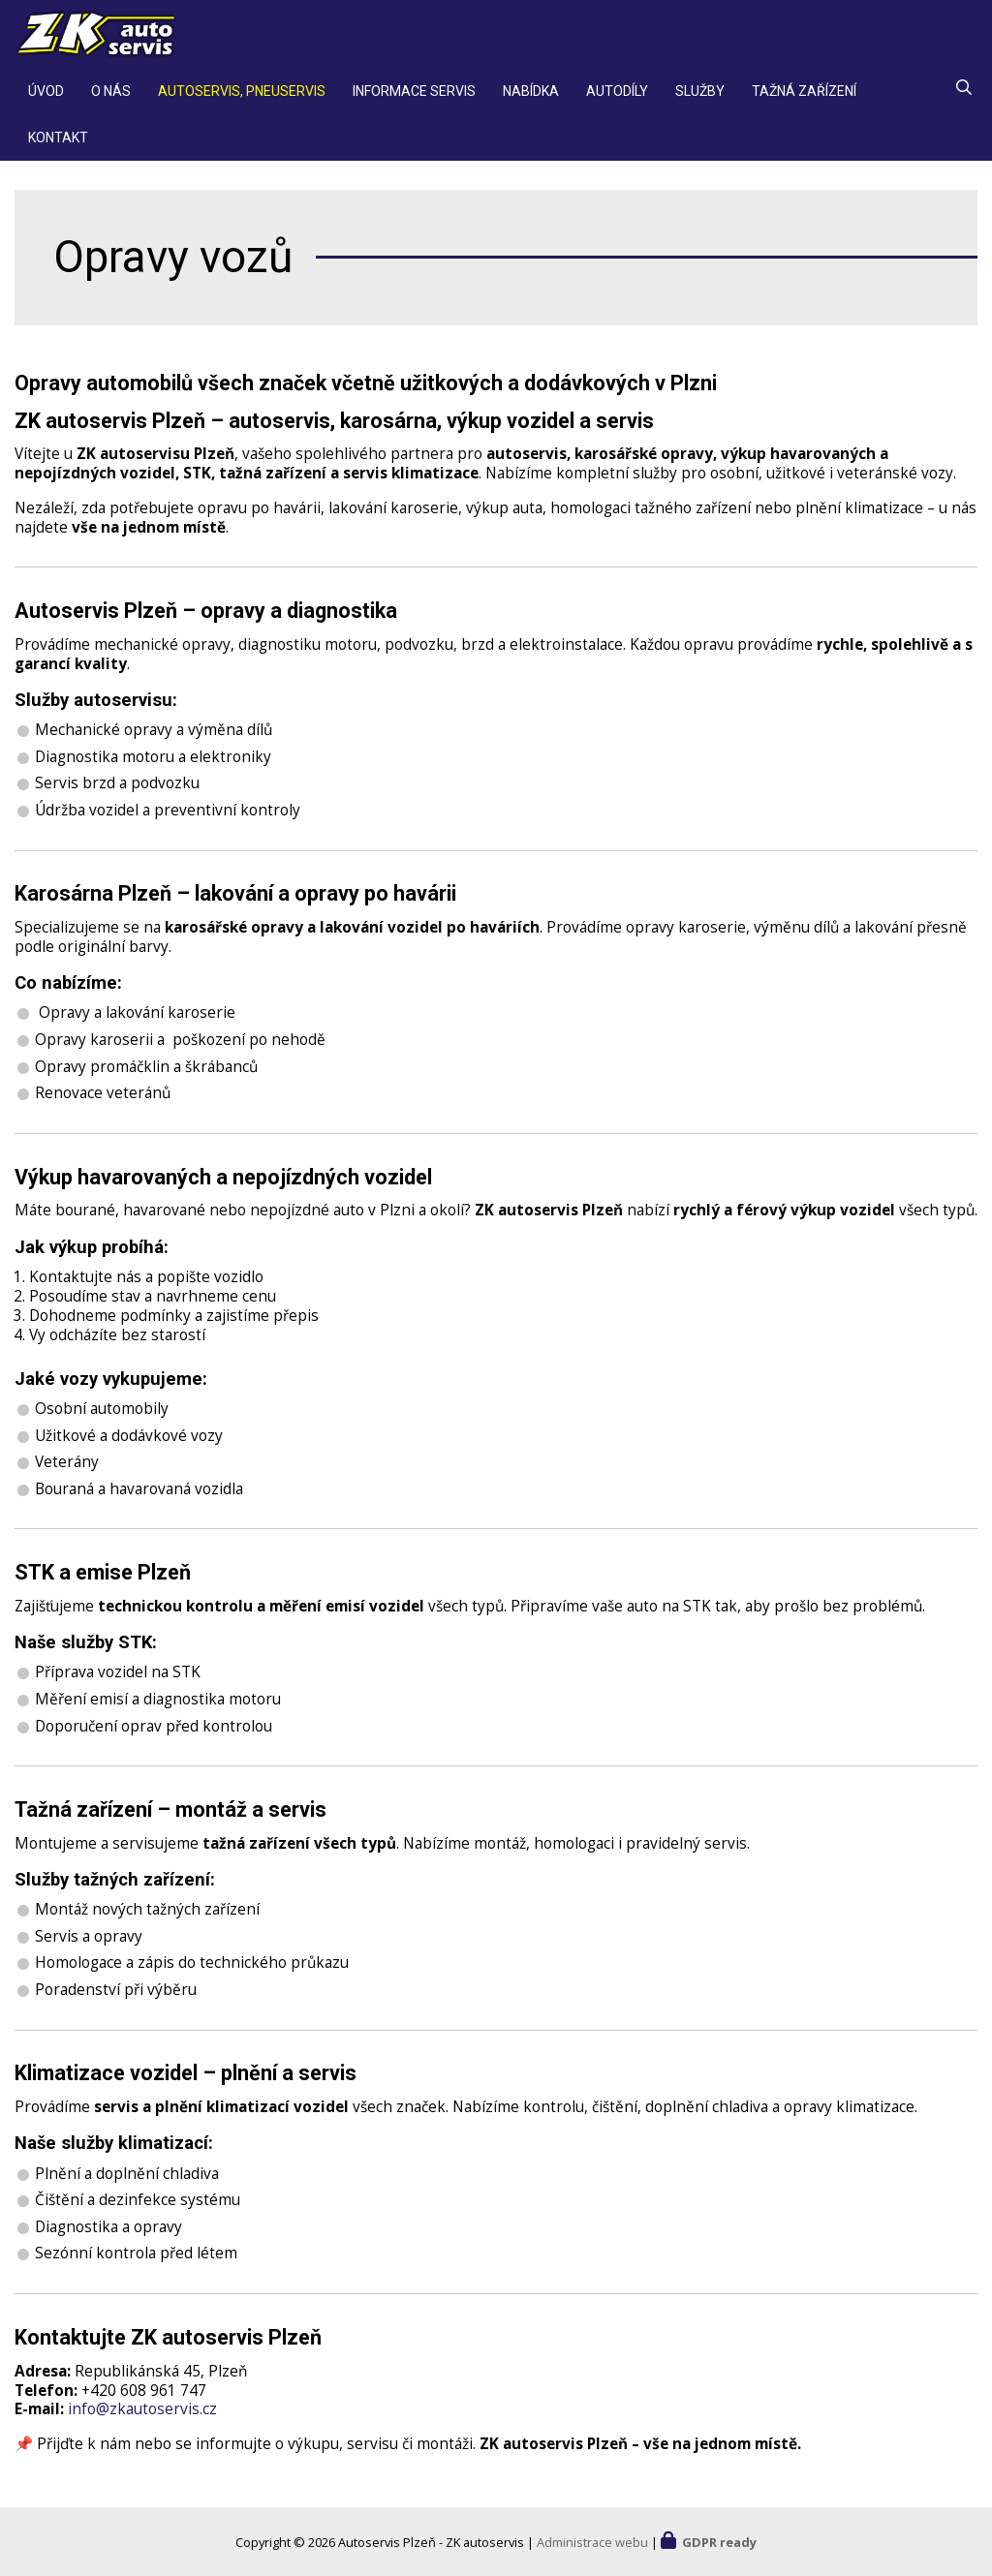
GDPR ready (719, 2542)
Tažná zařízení (804, 100)
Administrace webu (592, 2542)
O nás (111, 100)
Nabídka (531, 100)
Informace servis (414, 100)
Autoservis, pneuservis (242, 100)
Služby (700, 100)
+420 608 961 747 (143, 2400)
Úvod (46, 100)
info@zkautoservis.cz (142, 2418)
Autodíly (617, 100)
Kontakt (58, 147)
